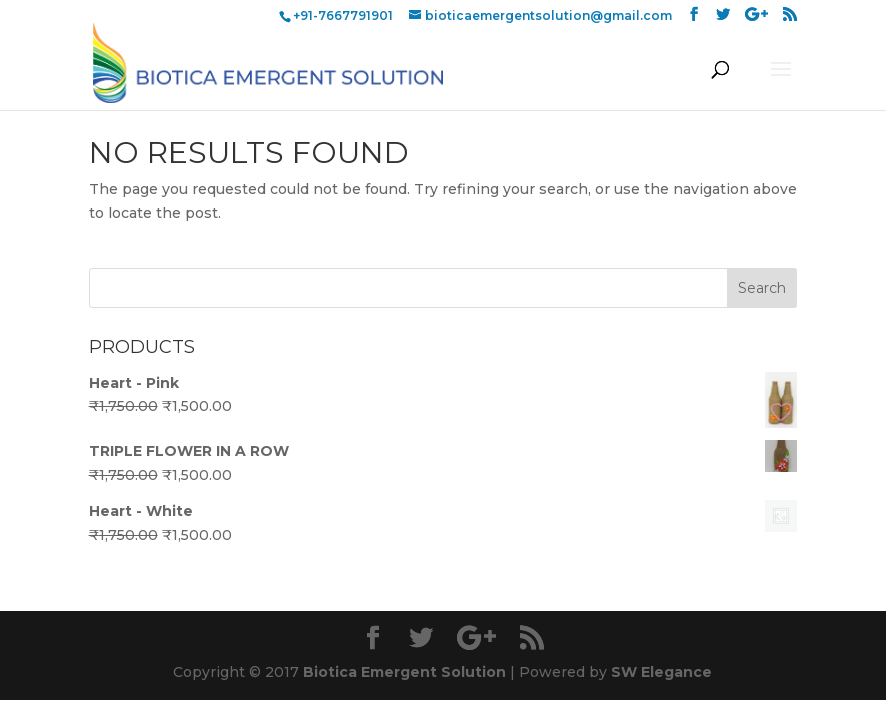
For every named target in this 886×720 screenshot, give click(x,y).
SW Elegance (661, 672)
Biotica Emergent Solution (404, 672)
